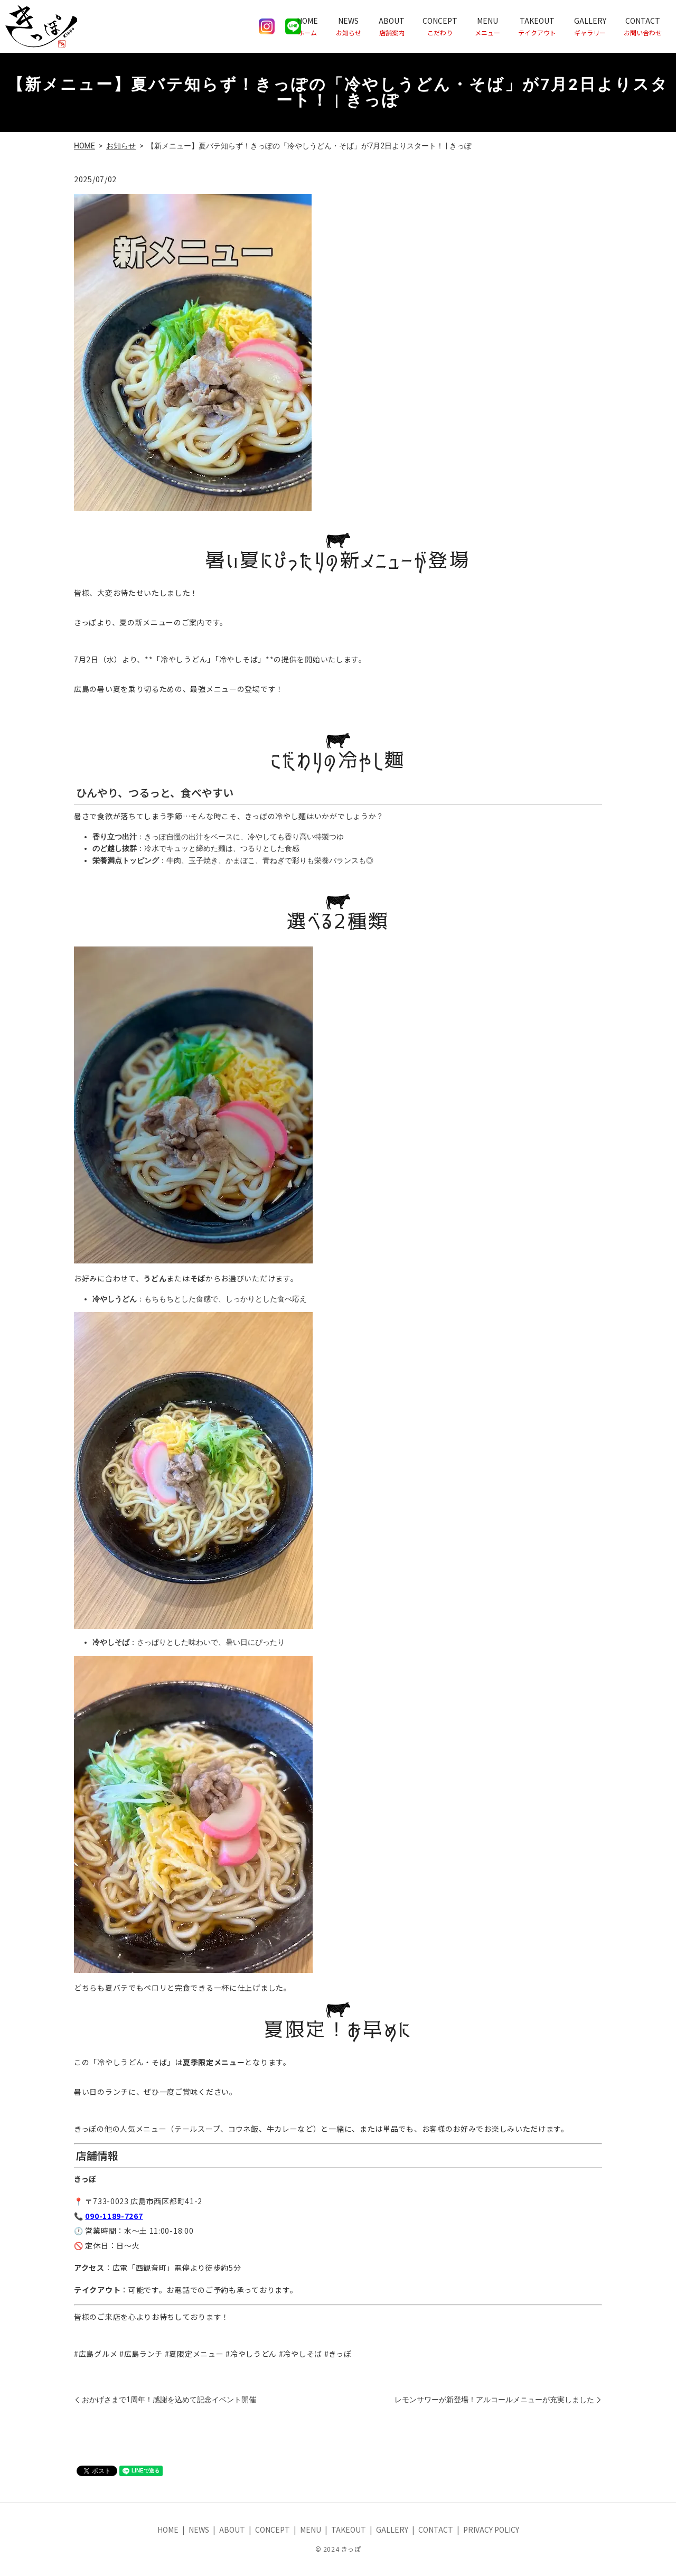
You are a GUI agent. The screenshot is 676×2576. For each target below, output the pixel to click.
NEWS (348, 26)
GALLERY (590, 26)
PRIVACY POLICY (491, 2529)
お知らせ (121, 146)
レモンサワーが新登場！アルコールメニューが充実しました (494, 2399)
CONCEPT (439, 26)
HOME (307, 26)
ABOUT (392, 26)
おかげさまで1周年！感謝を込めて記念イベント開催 (169, 2399)
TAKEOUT (537, 26)
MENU (487, 26)
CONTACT (643, 26)
